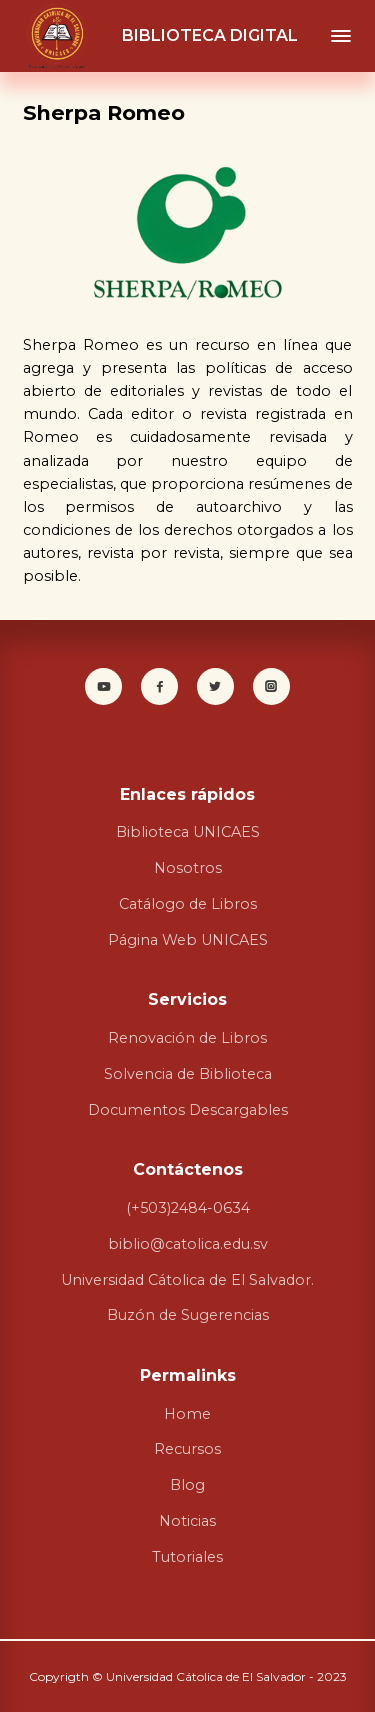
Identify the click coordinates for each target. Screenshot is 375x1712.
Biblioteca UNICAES (188, 832)
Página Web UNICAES (188, 940)
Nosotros (188, 868)
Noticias (187, 1521)
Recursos (187, 1449)
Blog (187, 1485)
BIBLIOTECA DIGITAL (210, 35)
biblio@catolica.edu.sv (188, 1244)
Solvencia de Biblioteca (188, 1074)
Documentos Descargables (188, 1110)
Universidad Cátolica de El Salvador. (187, 1280)
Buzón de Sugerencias (188, 1315)
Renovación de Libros (187, 1038)
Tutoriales (187, 1557)
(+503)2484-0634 (188, 1208)
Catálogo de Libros (188, 904)
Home (187, 1414)
